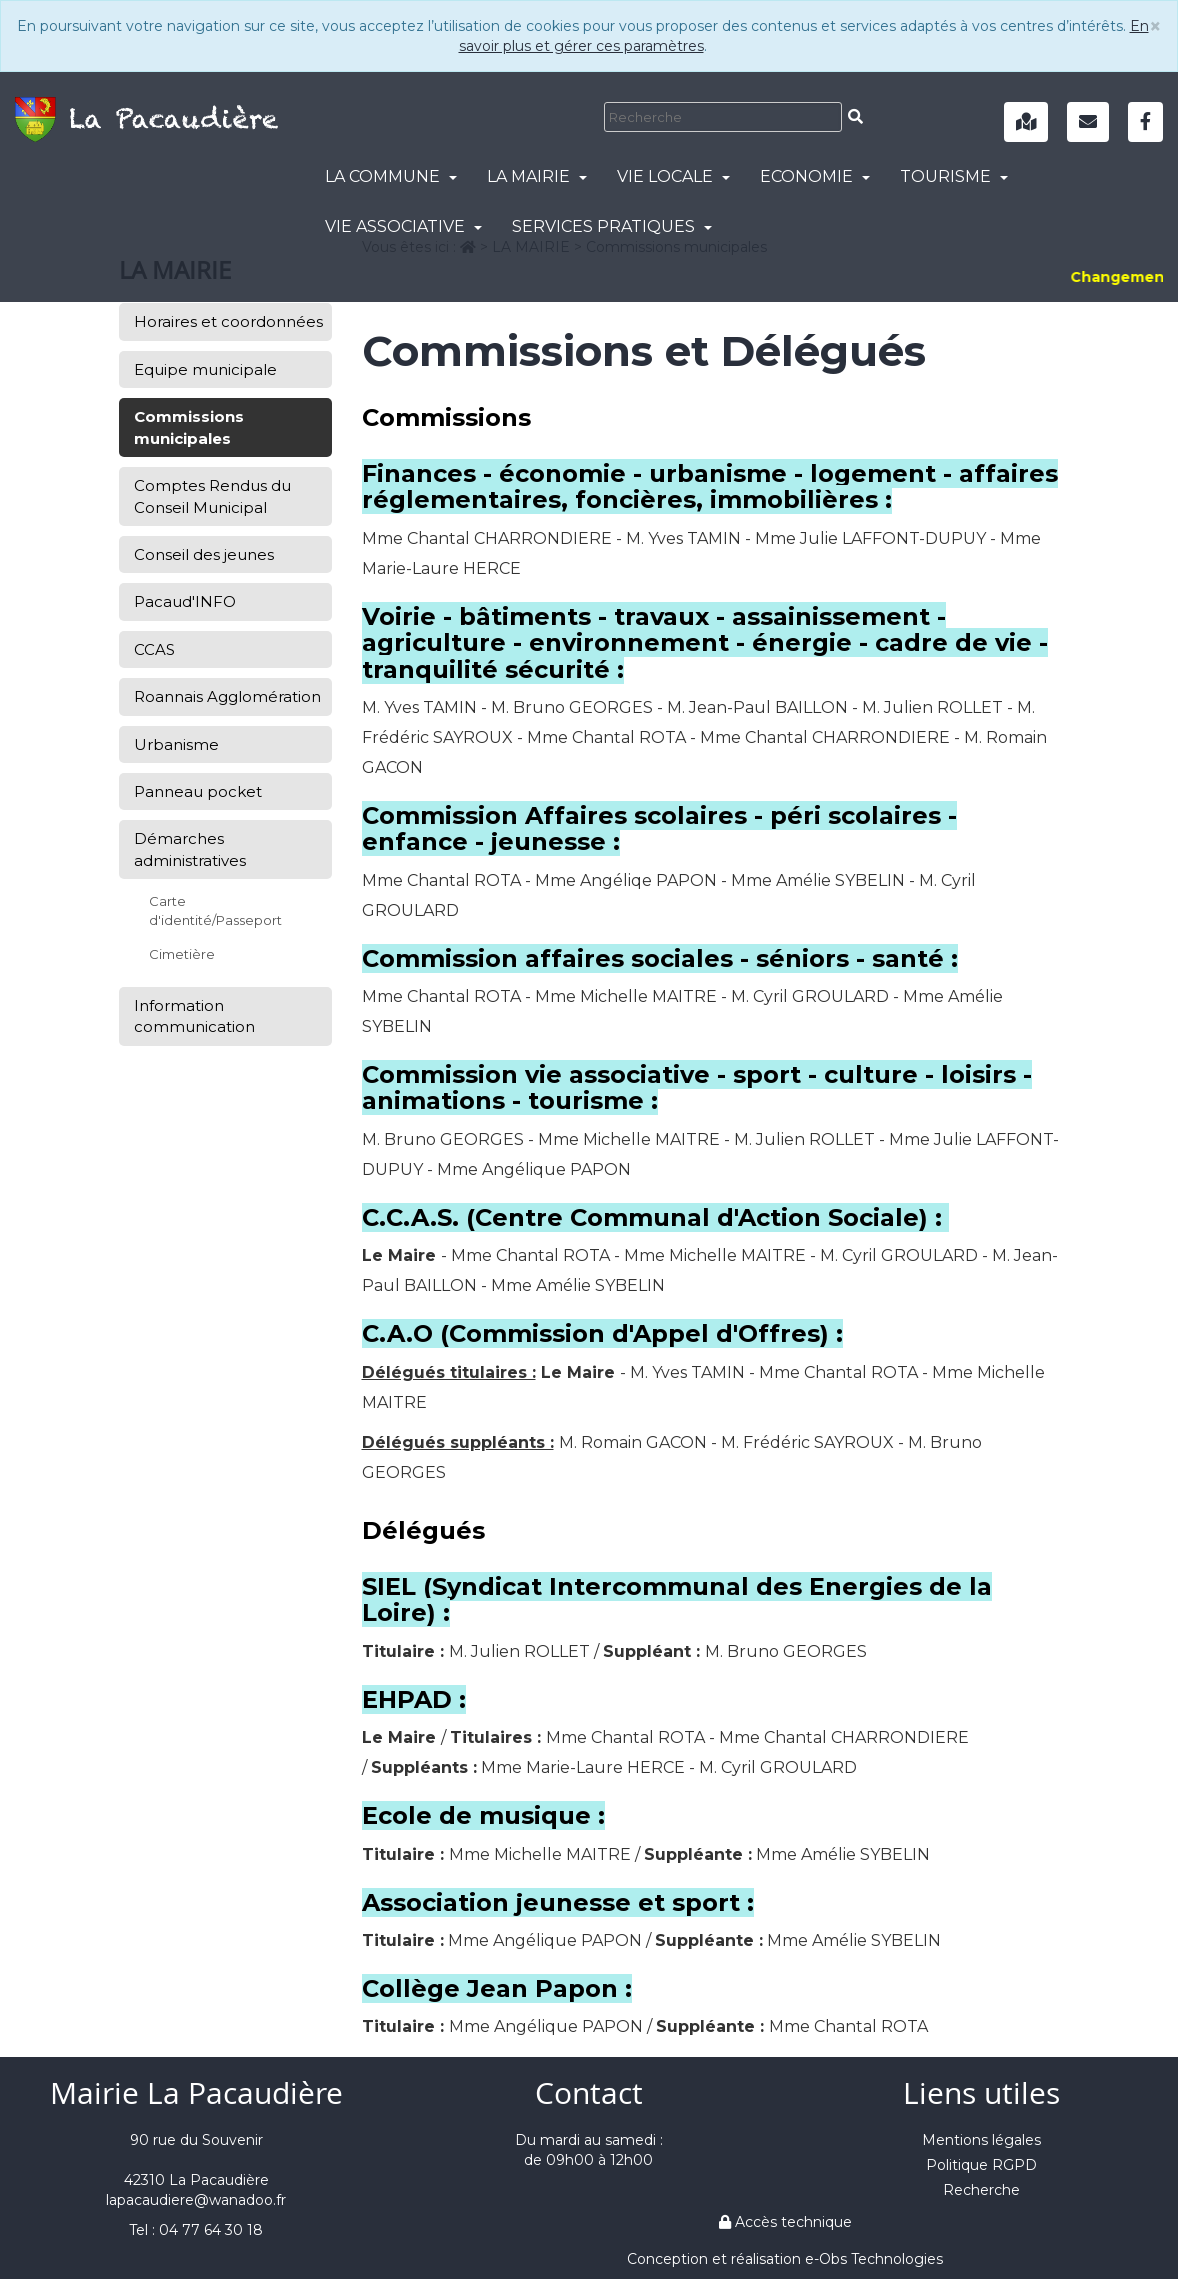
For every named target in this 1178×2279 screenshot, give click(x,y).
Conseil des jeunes (204, 554)
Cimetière (182, 954)
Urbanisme (176, 744)
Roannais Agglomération (227, 696)
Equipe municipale (205, 369)
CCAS (154, 649)
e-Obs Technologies (874, 2259)
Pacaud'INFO (185, 601)
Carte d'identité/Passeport (215, 910)
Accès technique (785, 2222)
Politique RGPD (981, 2165)
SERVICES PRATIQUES (612, 226)
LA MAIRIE (537, 176)
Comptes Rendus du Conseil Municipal (212, 496)
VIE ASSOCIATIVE (403, 226)
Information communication (194, 1016)
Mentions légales (981, 2140)
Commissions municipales (189, 427)
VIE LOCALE (673, 176)
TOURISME (954, 176)
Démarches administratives (190, 849)
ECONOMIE (815, 176)
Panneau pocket (198, 791)
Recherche (981, 2190)
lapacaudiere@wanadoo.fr (196, 2200)
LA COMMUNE (391, 176)
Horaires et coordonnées (228, 321)
